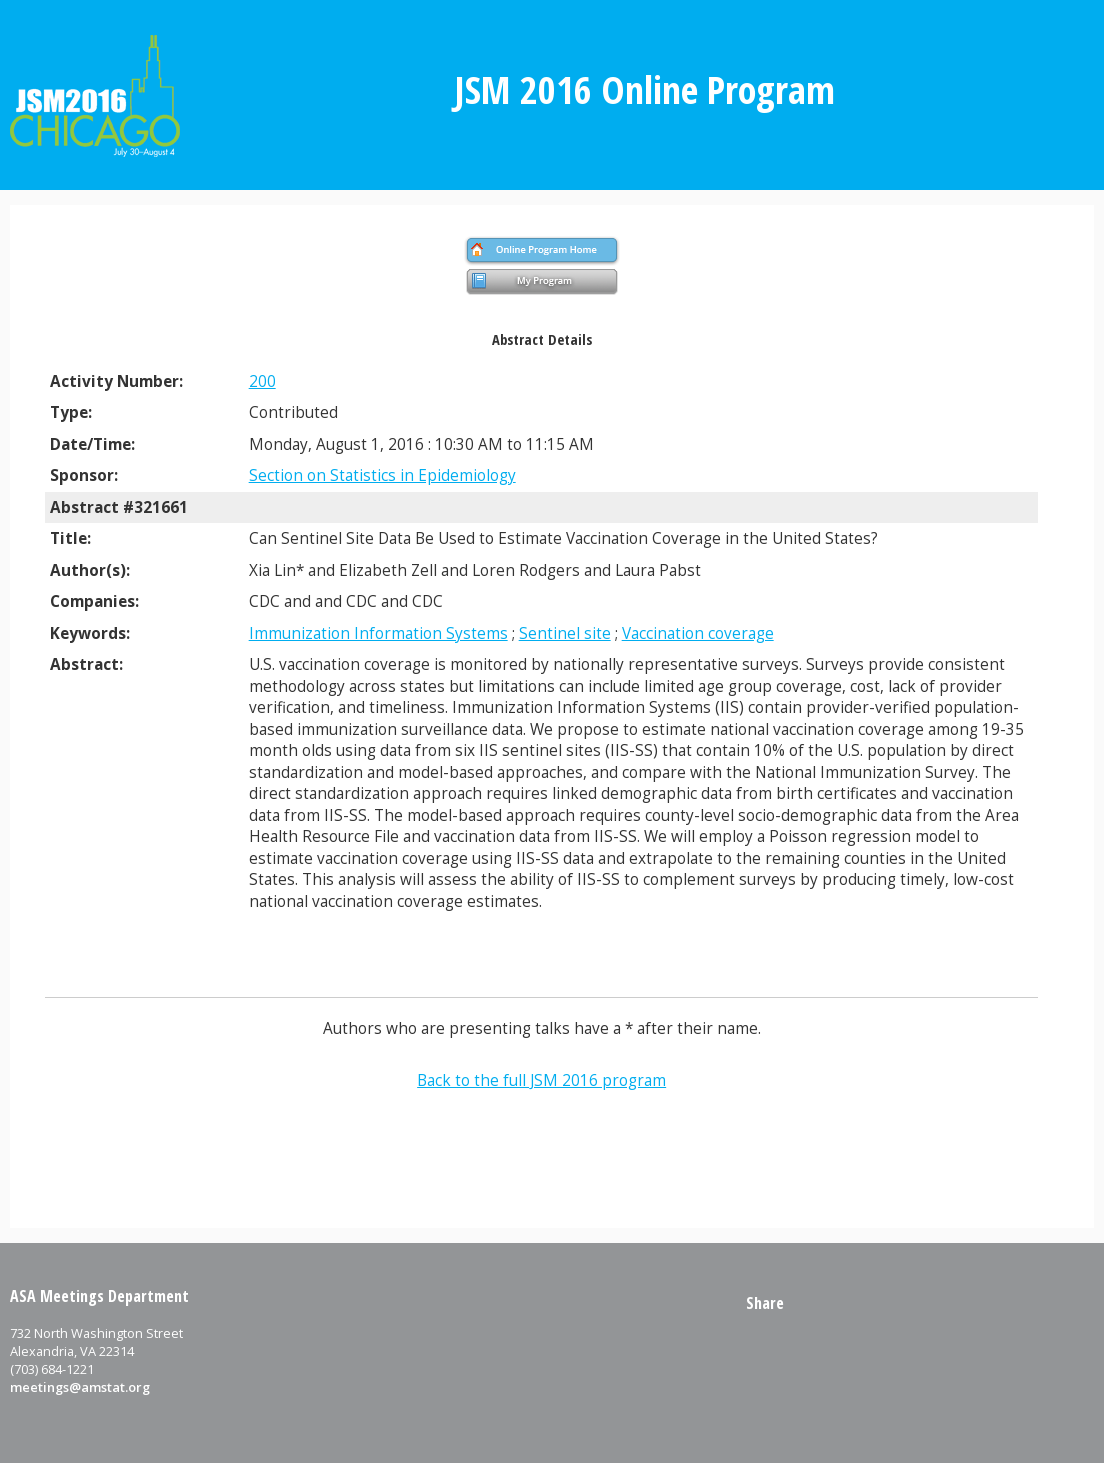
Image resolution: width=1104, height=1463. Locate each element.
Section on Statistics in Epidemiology (382, 475)
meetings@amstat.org (80, 1387)
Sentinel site (565, 633)
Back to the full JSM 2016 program (541, 1080)
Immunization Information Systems (378, 633)
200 (262, 381)
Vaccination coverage (698, 633)
